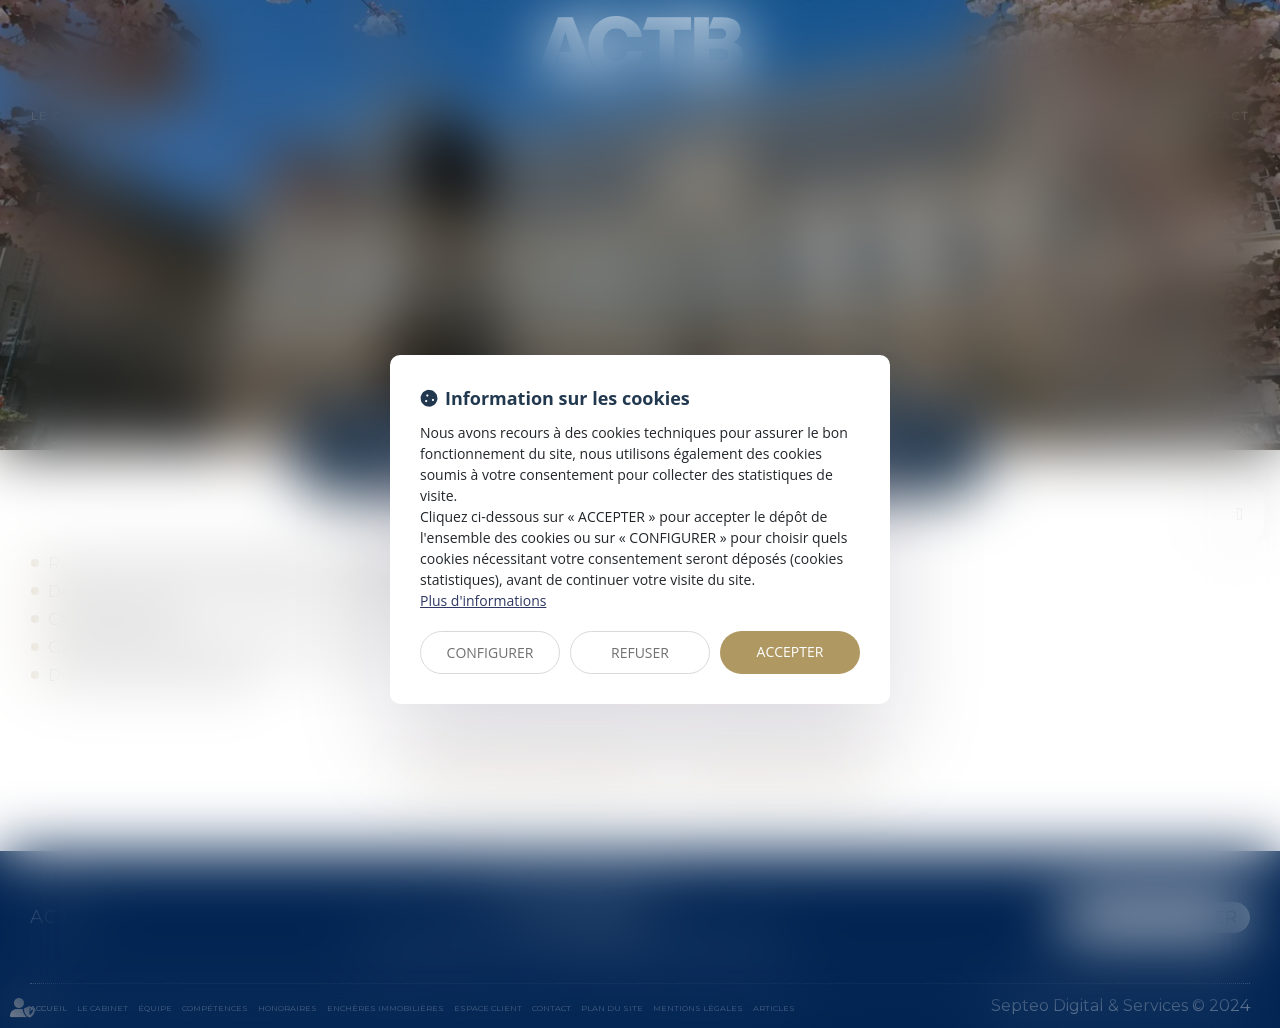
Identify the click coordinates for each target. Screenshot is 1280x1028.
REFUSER (640, 652)
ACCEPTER (790, 651)
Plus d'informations (483, 600)
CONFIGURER (490, 652)
